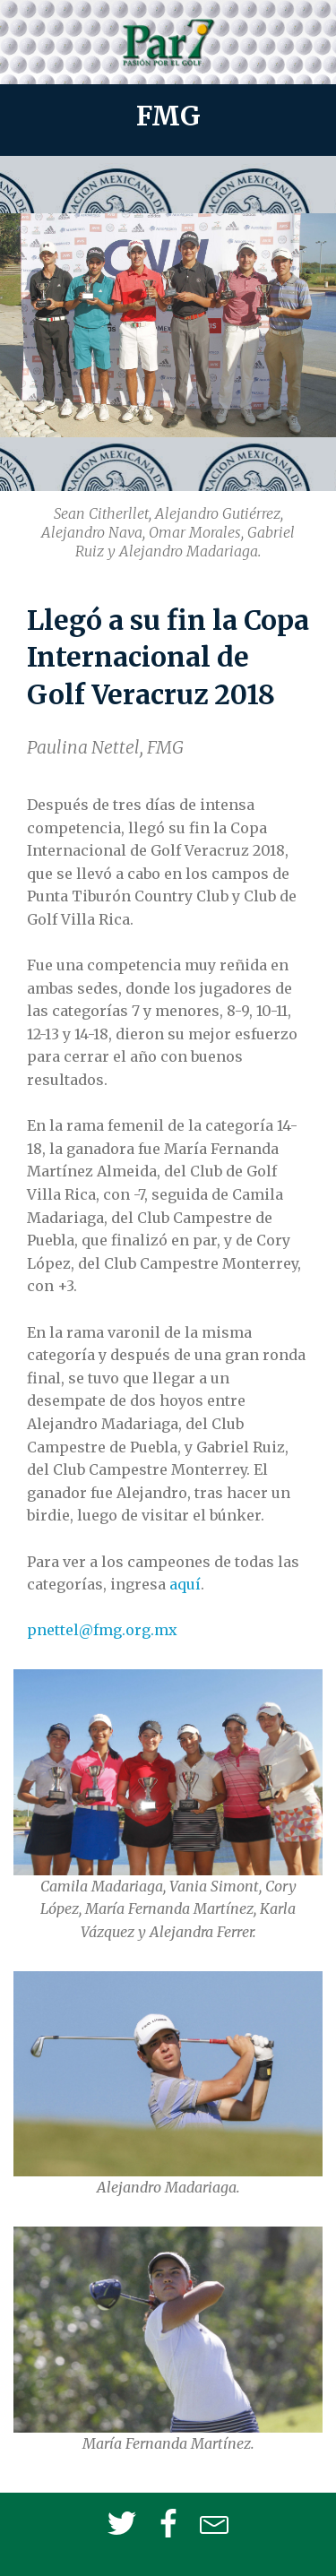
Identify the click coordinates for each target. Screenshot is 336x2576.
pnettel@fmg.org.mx (102, 1630)
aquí (185, 1584)
